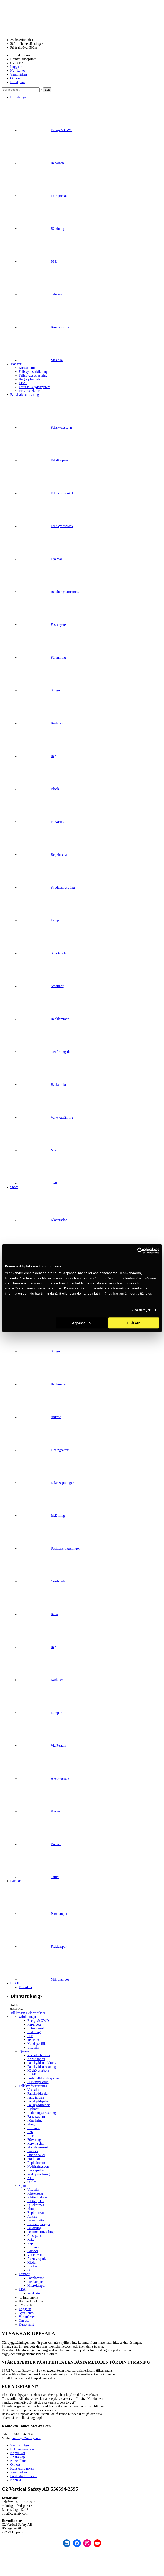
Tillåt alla (134, 1323)
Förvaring (34, 2139)
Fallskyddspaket (38, 2101)
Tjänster (15, 364)
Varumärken (18, 74)
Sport (14, 1187)
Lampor (15, 1881)
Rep (30, 2132)
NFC (30, 2178)
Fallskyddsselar (38, 2093)
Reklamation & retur (24, 2449)
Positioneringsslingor (41, 2232)
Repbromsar (35, 2212)
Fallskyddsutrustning (33, 375)
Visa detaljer (140, 1310)
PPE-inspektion (29, 391)
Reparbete (34, 2024)
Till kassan (17, 2013)
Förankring (34, 2120)
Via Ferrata (34, 2255)
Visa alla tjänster (38, 2055)
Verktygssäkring (38, 2174)
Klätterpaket (35, 2201)
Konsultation (28, 368)
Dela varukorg (35, 2013)
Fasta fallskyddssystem (34, 387)
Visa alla (33, 2047)
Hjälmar (32, 2109)
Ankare (32, 2216)
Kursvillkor (18, 2460)
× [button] (41, 89)
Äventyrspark (36, 2258)
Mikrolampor (36, 2285)
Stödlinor (33, 2159)
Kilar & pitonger (38, 2224)
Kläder (32, 2262)
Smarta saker (36, 2155)
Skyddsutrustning (39, 2147)
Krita (30, 2239)
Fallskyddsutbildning (33, 371)
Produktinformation (23, 2476)
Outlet (31, 2182)
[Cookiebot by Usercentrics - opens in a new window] (140, 1250)
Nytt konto (17, 70)
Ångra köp (17, 2457)
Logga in (16, 66)
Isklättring (34, 2228)
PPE (30, 2036)
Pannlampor (35, 2278)
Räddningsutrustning (41, 2113)
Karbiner (33, 2128)
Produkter (25, 1987)
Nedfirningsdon (38, 2166)
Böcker (32, 2266)
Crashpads (34, 2235)
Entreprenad (35, 2028)
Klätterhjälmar (37, 2197)
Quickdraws (35, 2205)
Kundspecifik (36, 2043)
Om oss (15, 78)
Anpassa (81, 1323)
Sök (47, 89)
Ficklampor (35, 2281)
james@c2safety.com (26, 2438)
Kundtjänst (17, 82)
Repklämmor (36, 2162)
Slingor (32, 2124)
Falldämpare (35, 2097)
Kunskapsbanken (22, 2468)
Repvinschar (35, 2143)
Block (31, 2136)
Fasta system (36, 2116)
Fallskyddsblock (38, 2105)
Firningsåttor (36, 2220)
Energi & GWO (38, 2020)
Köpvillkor (17, 2453)
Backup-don (35, 2170)
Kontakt (15, 2480)
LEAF (23, 383)
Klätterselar (35, 2193)
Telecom (33, 2040)
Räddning (34, 2032)
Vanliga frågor (20, 2445)
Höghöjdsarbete (29, 379)
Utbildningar (19, 97)
